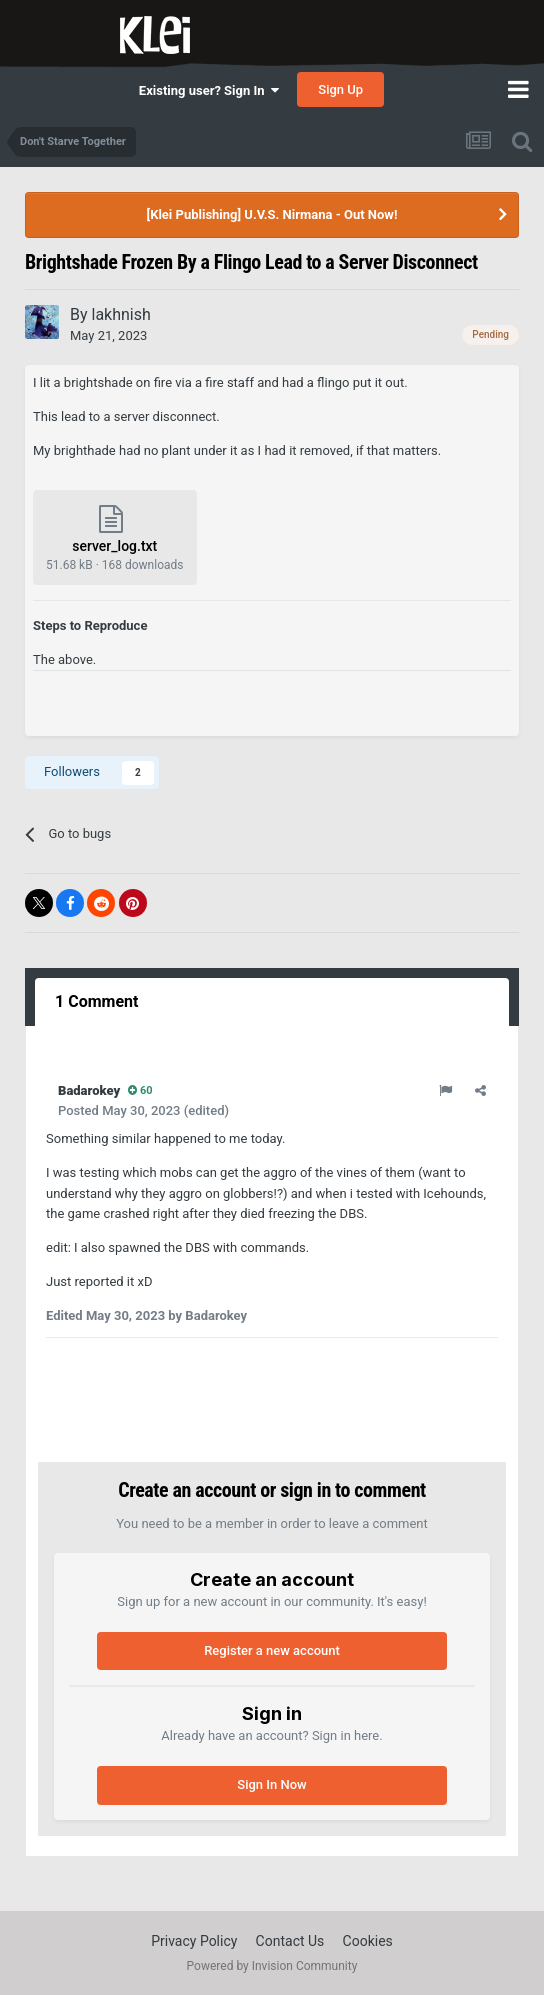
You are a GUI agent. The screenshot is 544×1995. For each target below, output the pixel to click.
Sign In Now (271, 1784)
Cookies (368, 1941)
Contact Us (290, 1941)
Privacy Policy (194, 1941)
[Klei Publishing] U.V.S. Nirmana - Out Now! (272, 214)
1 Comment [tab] (96, 1001)
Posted (119, 1110)
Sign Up (340, 89)
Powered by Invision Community (272, 1966)
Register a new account (272, 1650)
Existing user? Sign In (209, 90)
